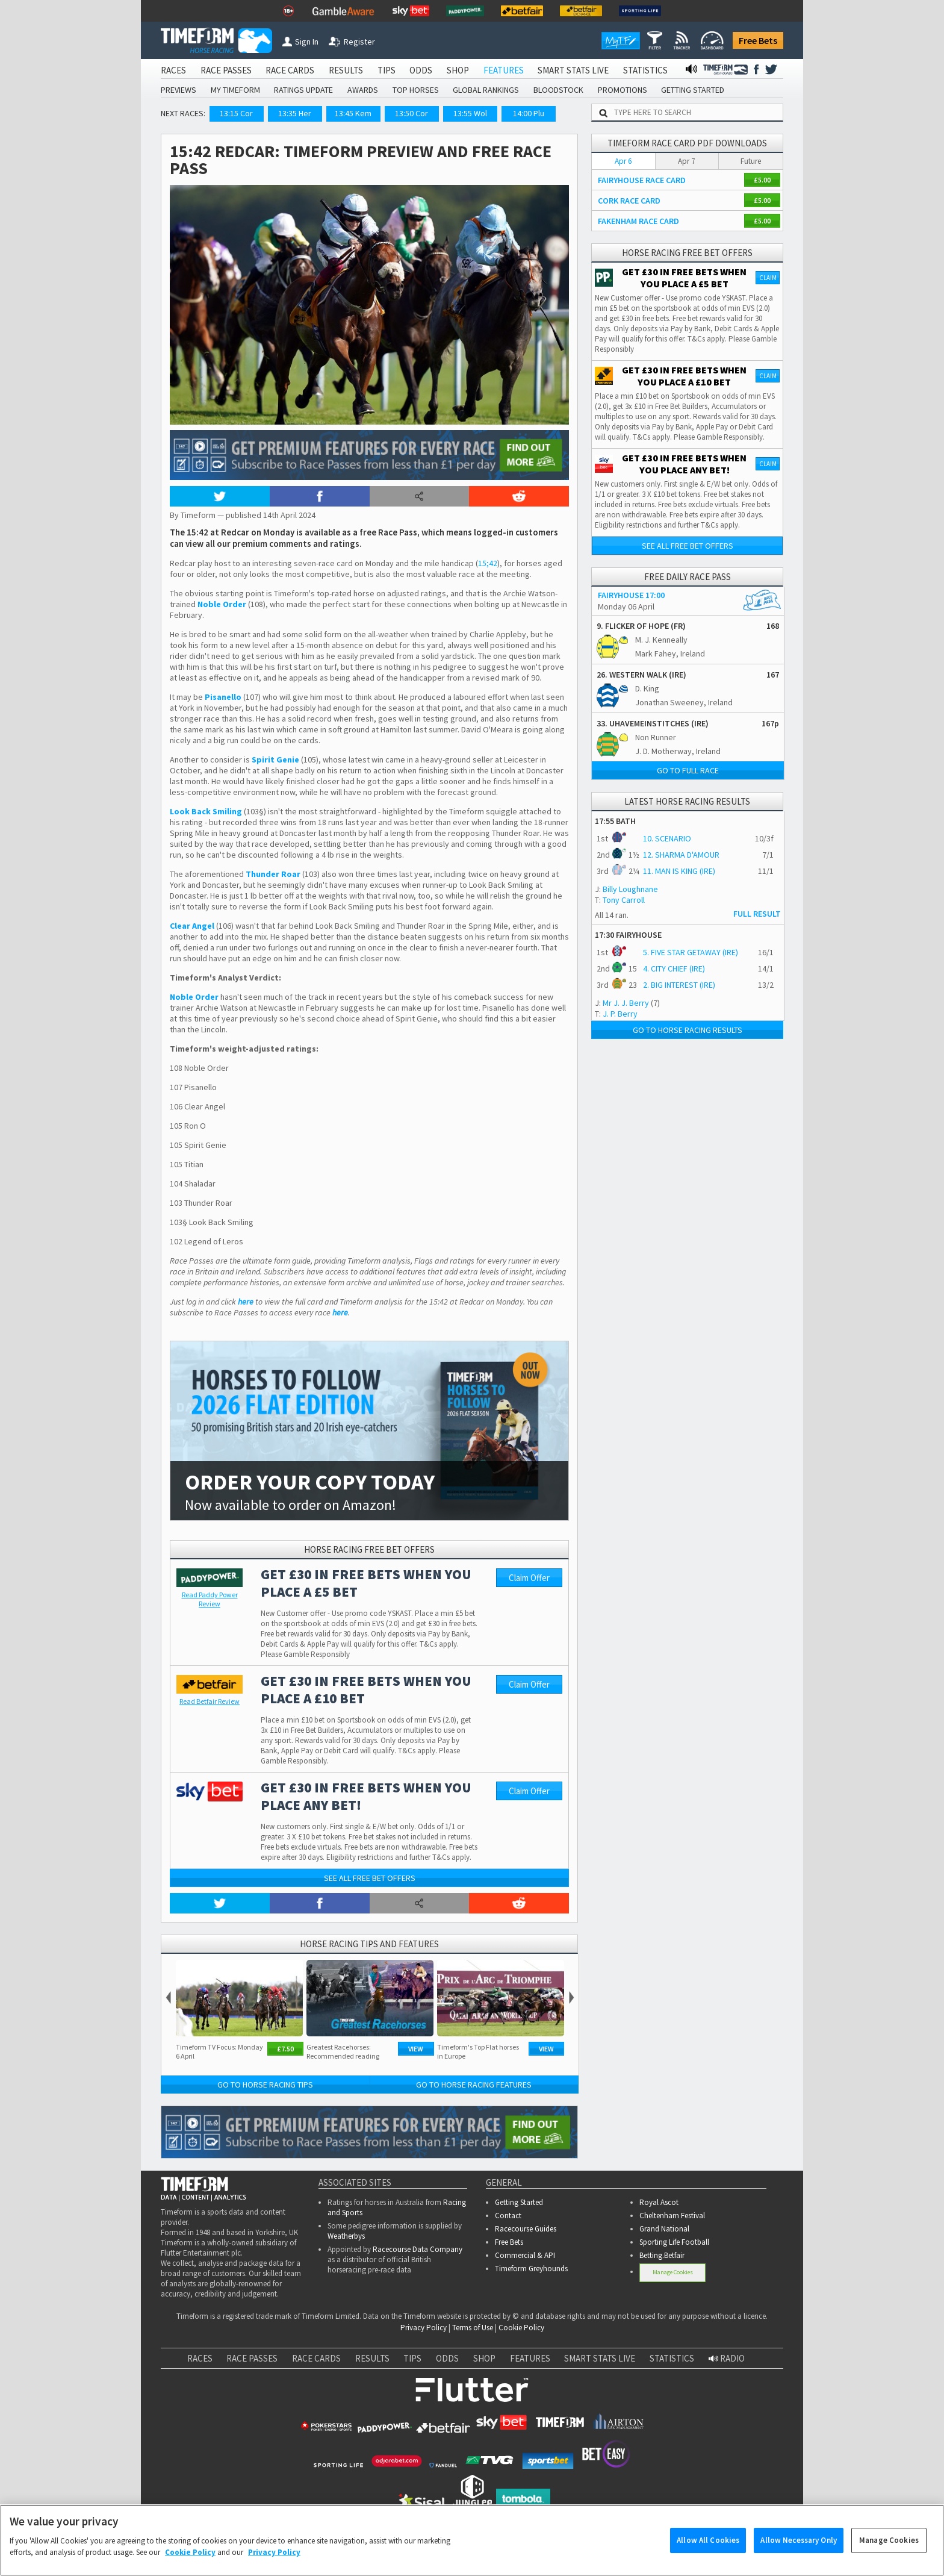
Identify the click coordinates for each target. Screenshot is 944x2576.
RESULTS (346, 70)
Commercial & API (525, 2255)
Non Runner (655, 737)
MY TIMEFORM (235, 89)
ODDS (420, 70)
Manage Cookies (673, 2272)
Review (210, 1599)
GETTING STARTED (692, 89)
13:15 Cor (236, 113)
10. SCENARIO (667, 838)
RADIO (727, 2358)
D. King (647, 688)
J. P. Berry (620, 1013)
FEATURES (503, 70)
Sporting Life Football (674, 2242)
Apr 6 (623, 161)
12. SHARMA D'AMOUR (681, 854)
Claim (768, 277)
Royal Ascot (658, 2202)
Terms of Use (472, 2327)
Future (751, 161)
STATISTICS (645, 70)
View (415, 2048)
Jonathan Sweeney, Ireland (684, 702)
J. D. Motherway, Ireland (678, 751)
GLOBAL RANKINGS (486, 89)
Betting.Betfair (662, 2255)
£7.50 (285, 2048)
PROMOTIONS (622, 89)
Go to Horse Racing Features (474, 2084)
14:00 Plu (528, 113)
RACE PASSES (226, 70)
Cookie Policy (521, 2327)
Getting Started (519, 2202)
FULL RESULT (757, 913)
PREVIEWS (178, 89)
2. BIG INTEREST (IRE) (679, 984)
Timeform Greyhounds (531, 2268)
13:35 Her (294, 113)
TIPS (386, 70)
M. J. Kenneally (661, 639)
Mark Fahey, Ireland (670, 653)
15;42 (487, 563)
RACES (173, 70)
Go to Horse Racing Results (687, 1029)
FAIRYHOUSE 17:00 (631, 595)
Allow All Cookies (708, 2546)
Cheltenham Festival (672, 2215)
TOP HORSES (416, 89)
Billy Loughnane (630, 889)
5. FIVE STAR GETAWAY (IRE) (690, 952)
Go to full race (688, 770)
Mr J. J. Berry (626, 1002)
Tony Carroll (624, 899)
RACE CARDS (290, 70)
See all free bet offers (369, 1878)
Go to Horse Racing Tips (265, 2084)
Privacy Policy (423, 2327)
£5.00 (762, 179)
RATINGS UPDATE (303, 89)
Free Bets (758, 40)
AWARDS (362, 89)
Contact (508, 2215)
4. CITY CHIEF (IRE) (674, 968)
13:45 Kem (353, 113)
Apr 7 (686, 161)
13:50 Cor (411, 113)
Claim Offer (529, 1577)
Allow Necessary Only (798, 2546)
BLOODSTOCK (558, 89)
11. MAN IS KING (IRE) (679, 870)
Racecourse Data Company (417, 2249)
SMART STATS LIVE (573, 70)
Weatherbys (346, 2236)
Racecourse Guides (525, 2229)
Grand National (664, 2229)
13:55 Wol (470, 113)
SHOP (458, 70)
